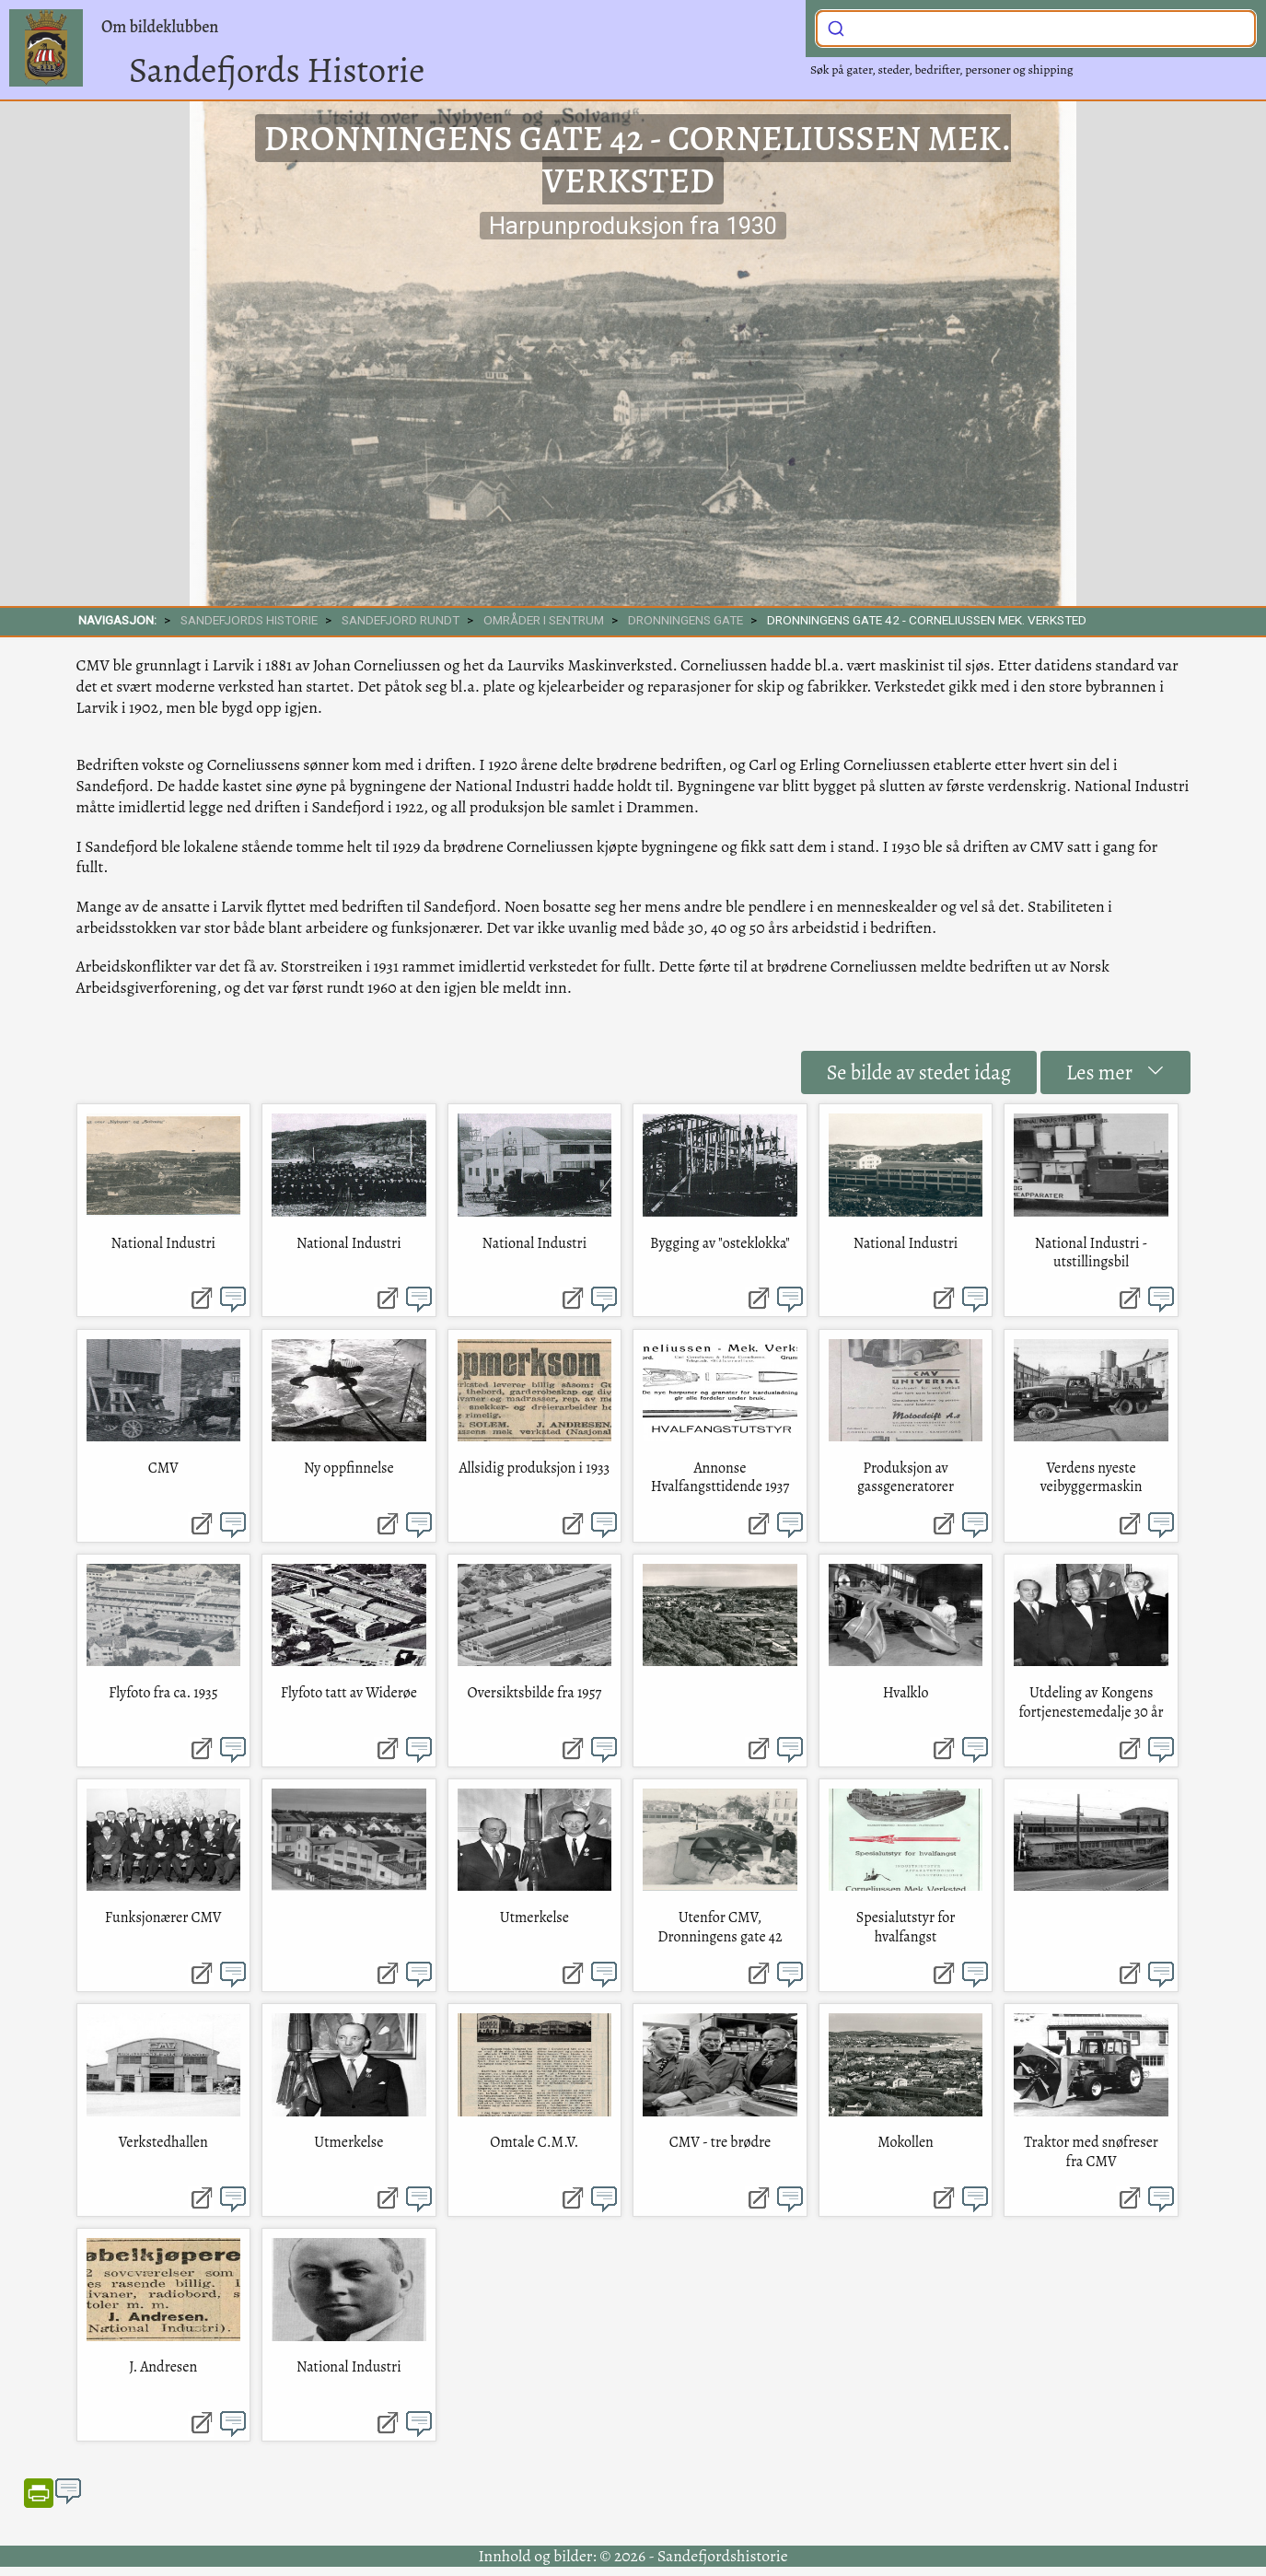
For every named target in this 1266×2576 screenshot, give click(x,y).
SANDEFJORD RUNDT (400, 619)
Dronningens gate (685, 619)
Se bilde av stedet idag (919, 1072)
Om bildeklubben (159, 27)
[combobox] (1036, 28)
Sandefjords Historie (276, 70)
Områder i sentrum (543, 619)
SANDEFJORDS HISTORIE (249, 619)
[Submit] (836, 26)
